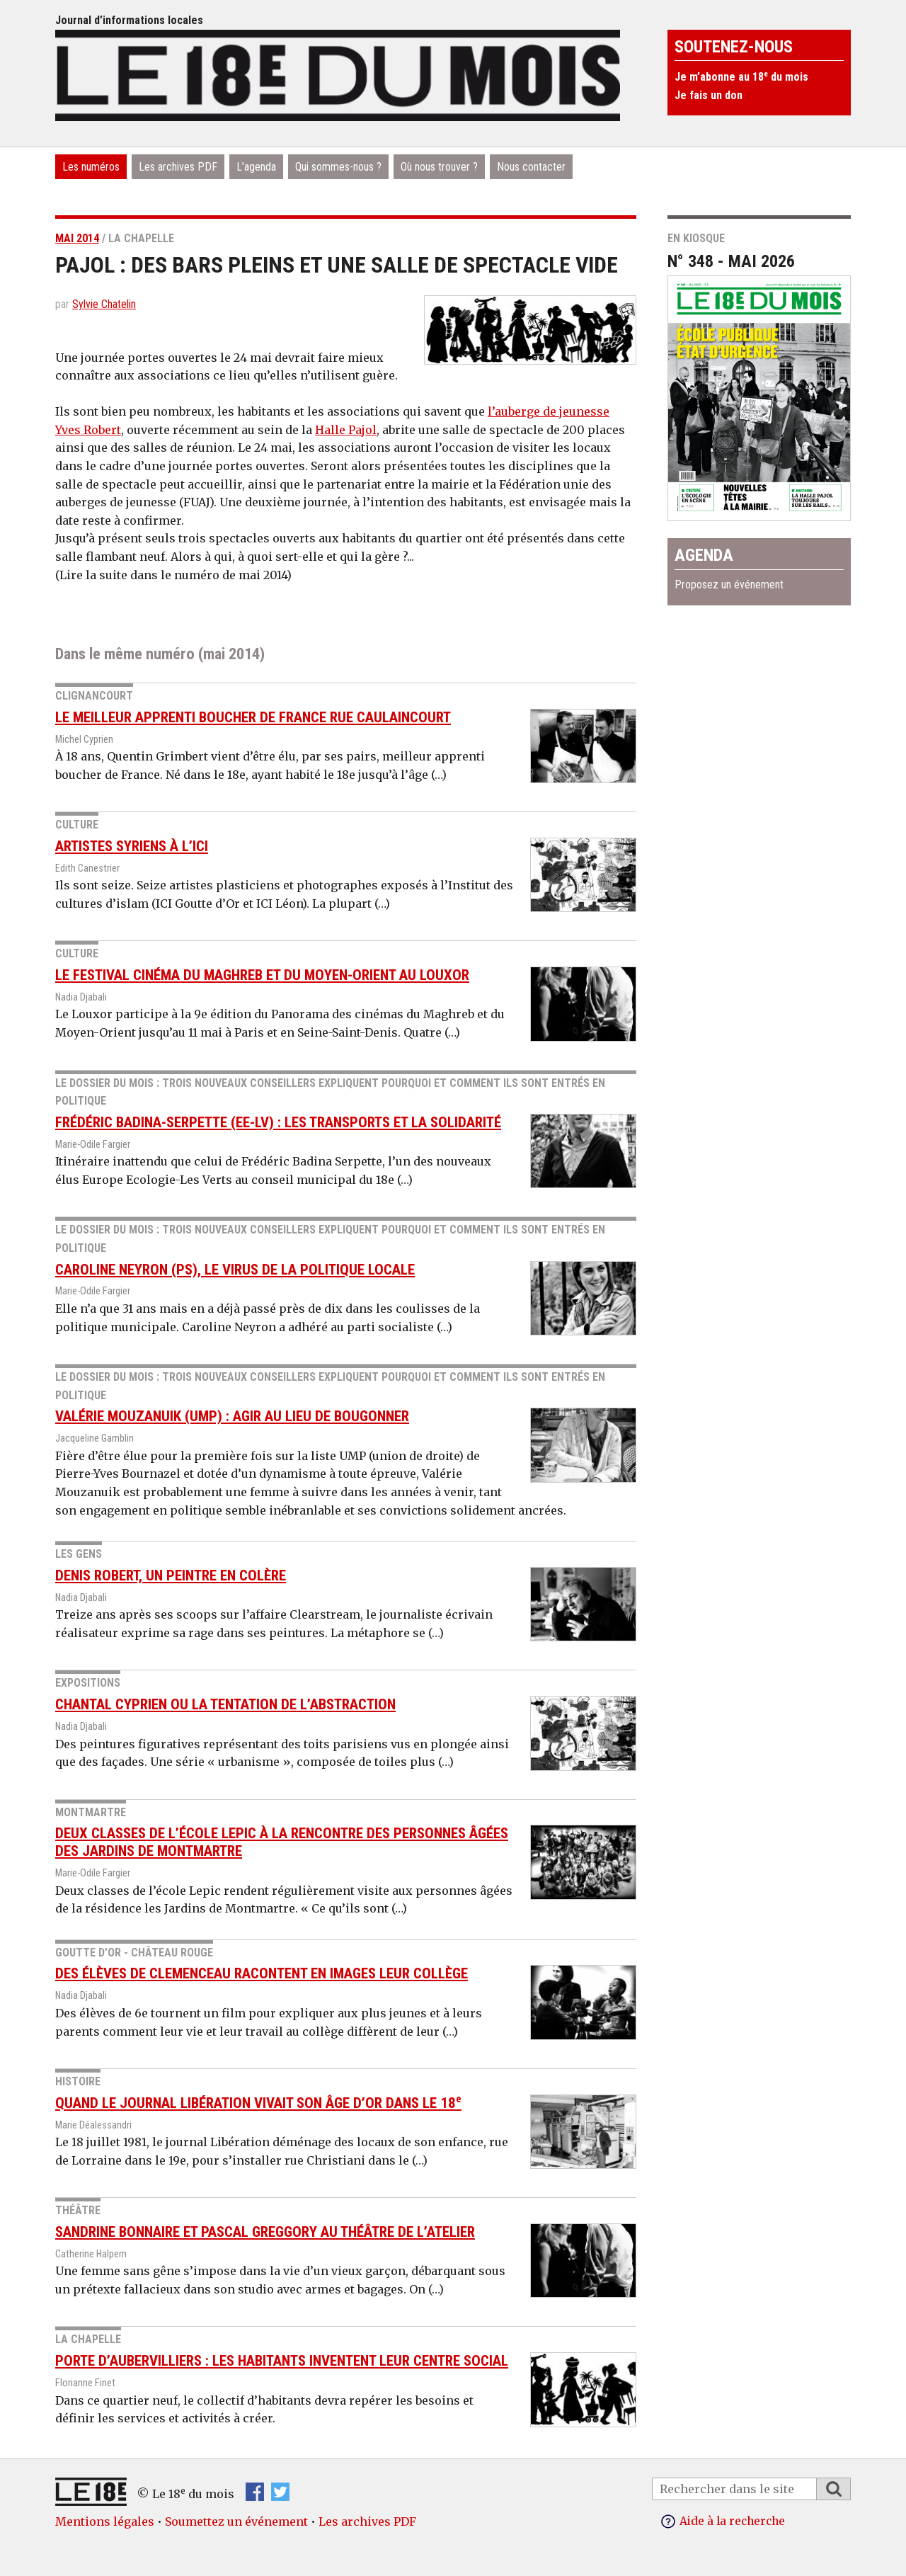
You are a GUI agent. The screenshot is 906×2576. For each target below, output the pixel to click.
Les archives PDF (178, 166)
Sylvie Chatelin (104, 304)
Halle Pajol (346, 430)
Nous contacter (531, 166)
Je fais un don (708, 95)
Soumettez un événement (236, 2521)
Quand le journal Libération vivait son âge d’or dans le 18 (258, 2102)
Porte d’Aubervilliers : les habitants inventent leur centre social (281, 2360)
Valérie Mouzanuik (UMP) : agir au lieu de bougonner (232, 1416)
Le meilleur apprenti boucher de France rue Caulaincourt (253, 716)
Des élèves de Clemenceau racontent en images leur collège (261, 1973)
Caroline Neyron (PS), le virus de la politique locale (235, 1268)
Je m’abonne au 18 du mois (741, 77)
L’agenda (256, 166)
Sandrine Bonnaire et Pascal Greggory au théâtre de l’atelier (265, 2231)
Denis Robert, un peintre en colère (170, 1575)
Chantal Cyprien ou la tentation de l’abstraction (225, 1704)
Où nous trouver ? (439, 166)
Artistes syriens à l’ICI (131, 846)
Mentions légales (104, 2521)
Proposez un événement (729, 584)
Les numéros (91, 166)
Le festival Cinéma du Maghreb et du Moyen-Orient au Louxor (262, 975)
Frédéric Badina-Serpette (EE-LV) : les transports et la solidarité (278, 1122)
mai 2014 (77, 238)
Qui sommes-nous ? (338, 166)
